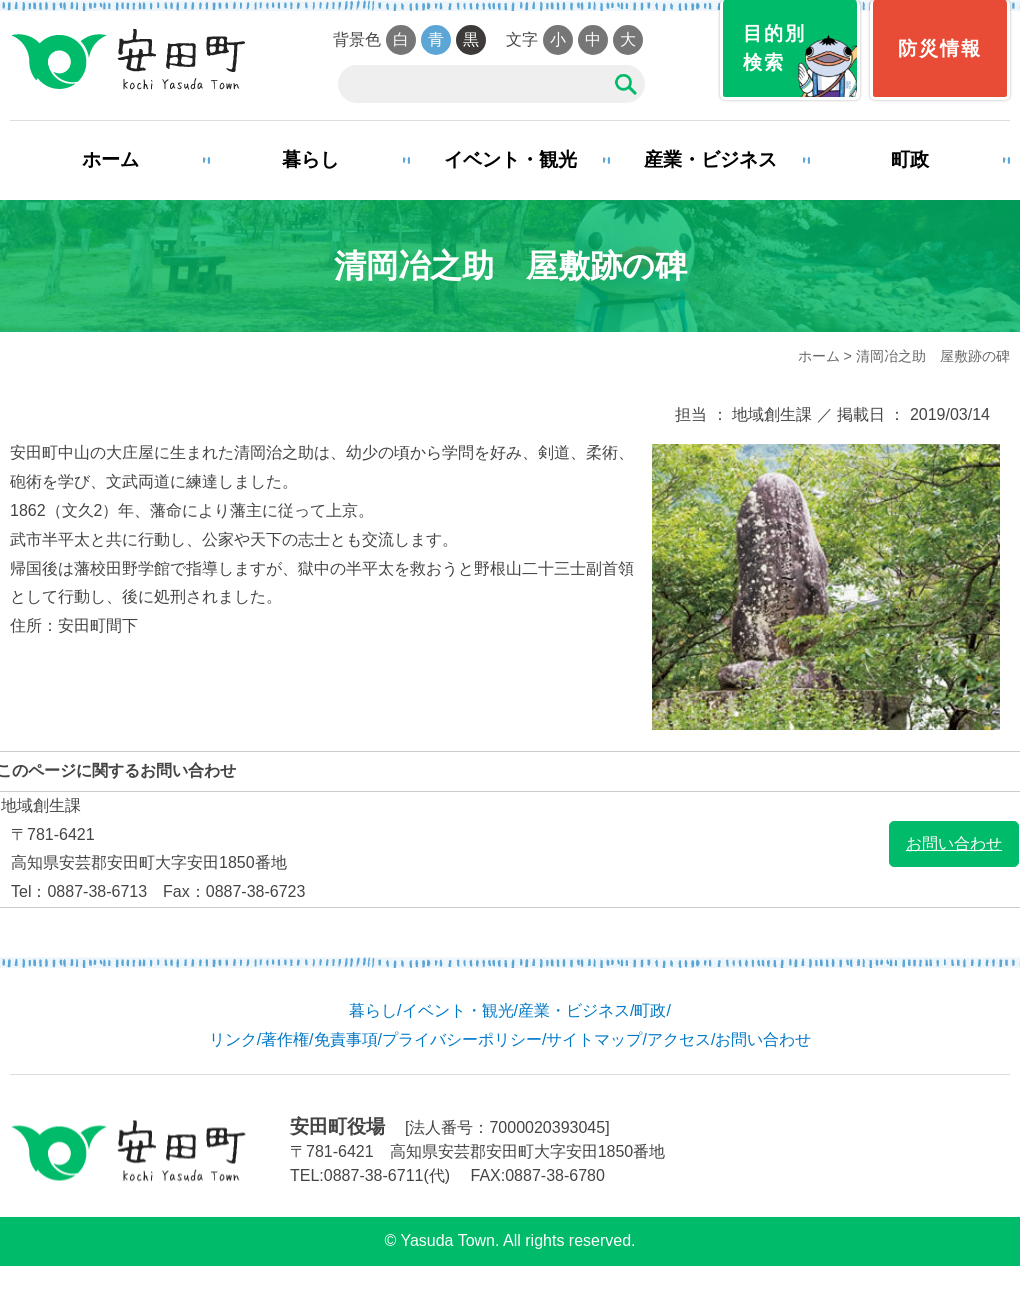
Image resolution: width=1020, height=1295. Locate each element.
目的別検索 (774, 48)
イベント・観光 (510, 159)
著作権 (285, 1039)
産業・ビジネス (710, 159)
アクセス (679, 1039)
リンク (233, 1039)
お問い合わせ (954, 843)
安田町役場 (127, 60)
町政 (910, 159)
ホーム (110, 159)
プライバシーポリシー (462, 1039)
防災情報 (940, 48)
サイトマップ (594, 1039)
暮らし (310, 159)
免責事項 (346, 1039)
